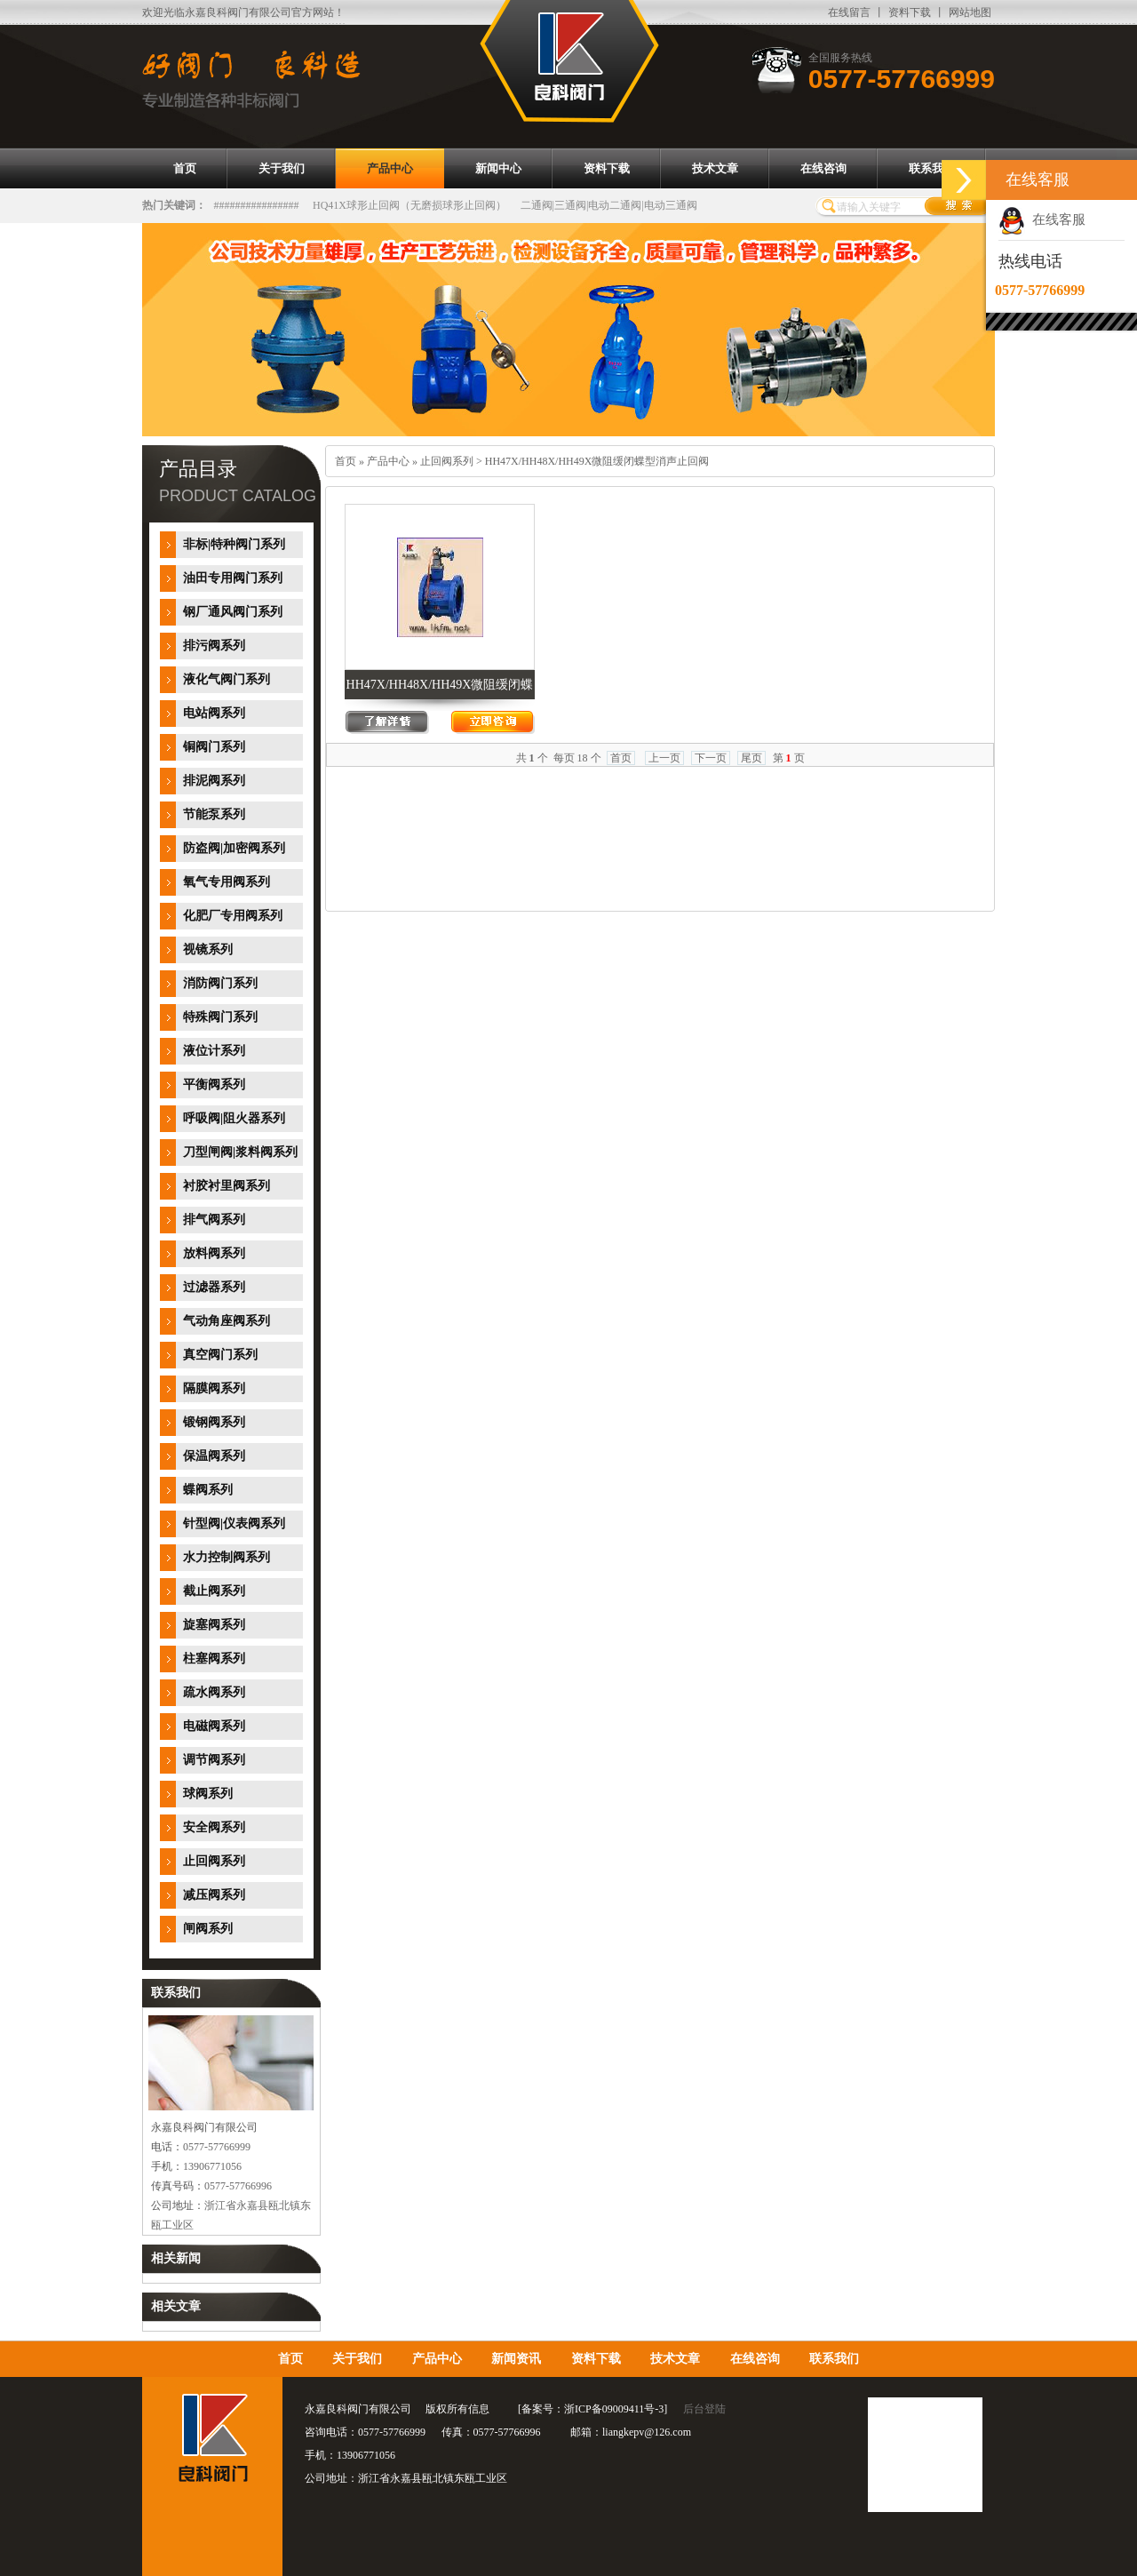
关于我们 (357, 2358)
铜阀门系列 (214, 747)
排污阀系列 (214, 645)
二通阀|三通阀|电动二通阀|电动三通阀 (609, 205)
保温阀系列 (214, 1456)
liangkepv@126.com (646, 2432)
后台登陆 (704, 2409)
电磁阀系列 (214, 1726)
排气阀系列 (214, 1219)
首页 (345, 461)
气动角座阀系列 (226, 1321)
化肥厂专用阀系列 (232, 915)
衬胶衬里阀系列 (226, 1185)
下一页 (711, 758)
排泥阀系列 (214, 780)
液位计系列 (214, 1050)
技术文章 (675, 2358)
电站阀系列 (214, 713)
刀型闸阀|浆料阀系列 (240, 1152)
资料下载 (909, 12)
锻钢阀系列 (214, 1422)
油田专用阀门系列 (232, 578)
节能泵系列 (214, 814)
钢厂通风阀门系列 (232, 611)
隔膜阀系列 (214, 1388)
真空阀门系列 (220, 1354)
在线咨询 (755, 2358)
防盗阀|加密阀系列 (234, 848)
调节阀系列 (214, 1760)
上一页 (664, 758)
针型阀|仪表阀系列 (234, 1523)
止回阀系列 (214, 1861)
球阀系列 (208, 1793)
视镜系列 (208, 949)
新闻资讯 (516, 2358)
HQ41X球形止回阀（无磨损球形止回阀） (409, 205)
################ (256, 205)
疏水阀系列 (214, 1692)
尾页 (751, 758)
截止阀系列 (214, 1591)
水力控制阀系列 (226, 1557)
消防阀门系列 (220, 983)
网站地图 (970, 12)
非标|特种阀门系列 (234, 544)
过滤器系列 (214, 1287)
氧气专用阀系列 (226, 882)
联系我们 (834, 2358)
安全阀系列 (214, 1827)
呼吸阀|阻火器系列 (234, 1118)
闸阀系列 (208, 1928)
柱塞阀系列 (214, 1658)
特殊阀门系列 (220, 1017)
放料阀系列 (214, 1253)
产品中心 (388, 461)
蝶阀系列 (208, 1489)
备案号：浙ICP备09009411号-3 (592, 2409)
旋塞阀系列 (214, 1624)
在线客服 (1041, 219)
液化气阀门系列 (226, 679)
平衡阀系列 (214, 1084)
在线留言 (849, 12)
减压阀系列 (214, 1895)
